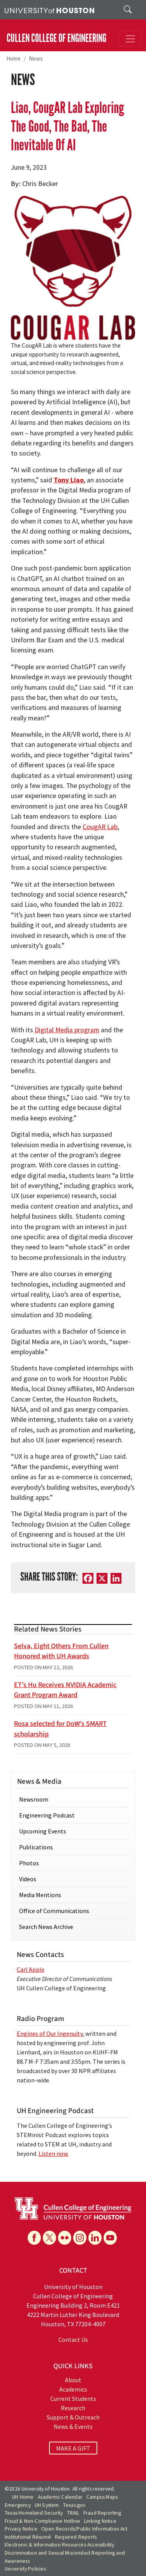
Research (73, 2408)
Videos (27, 1879)
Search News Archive (46, 1927)
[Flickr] (64, 2238)
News (36, 58)
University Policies (25, 2569)
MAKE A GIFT (73, 2448)
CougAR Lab (100, 827)
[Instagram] (79, 2238)
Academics (73, 2389)
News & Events (73, 2426)
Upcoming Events (42, 1831)
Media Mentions (40, 1895)
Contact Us (73, 2339)
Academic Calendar (60, 2497)
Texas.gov (74, 2505)
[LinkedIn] (116, 1578)
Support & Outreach (73, 2417)
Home (13, 58)
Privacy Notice (21, 2529)
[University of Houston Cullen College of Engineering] (73, 2208)
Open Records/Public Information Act (84, 2529)
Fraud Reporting (102, 2513)
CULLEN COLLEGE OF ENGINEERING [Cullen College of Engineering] (56, 38)
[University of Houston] (49, 10)
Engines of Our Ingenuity (50, 2033)
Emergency (18, 2505)
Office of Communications (54, 1911)
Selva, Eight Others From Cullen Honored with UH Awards (61, 1651)
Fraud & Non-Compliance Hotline (42, 2521)
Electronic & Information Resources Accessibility (59, 2544)
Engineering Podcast (47, 1815)
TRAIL (73, 2513)
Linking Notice (100, 2521)
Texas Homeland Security (34, 2513)
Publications (36, 1847)
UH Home (22, 2497)
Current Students (73, 2398)
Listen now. (54, 2153)
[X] (102, 1578)
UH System (47, 2505)
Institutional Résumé (28, 2537)
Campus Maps (102, 2497)
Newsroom (33, 1799)
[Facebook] (88, 1578)
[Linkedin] (95, 2238)
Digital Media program (67, 1030)
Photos (29, 1863)
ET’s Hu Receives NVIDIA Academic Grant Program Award (65, 1690)
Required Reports (76, 2537)
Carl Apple (30, 1969)
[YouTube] (110, 2238)
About (73, 2380)
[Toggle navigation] (130, 39)
